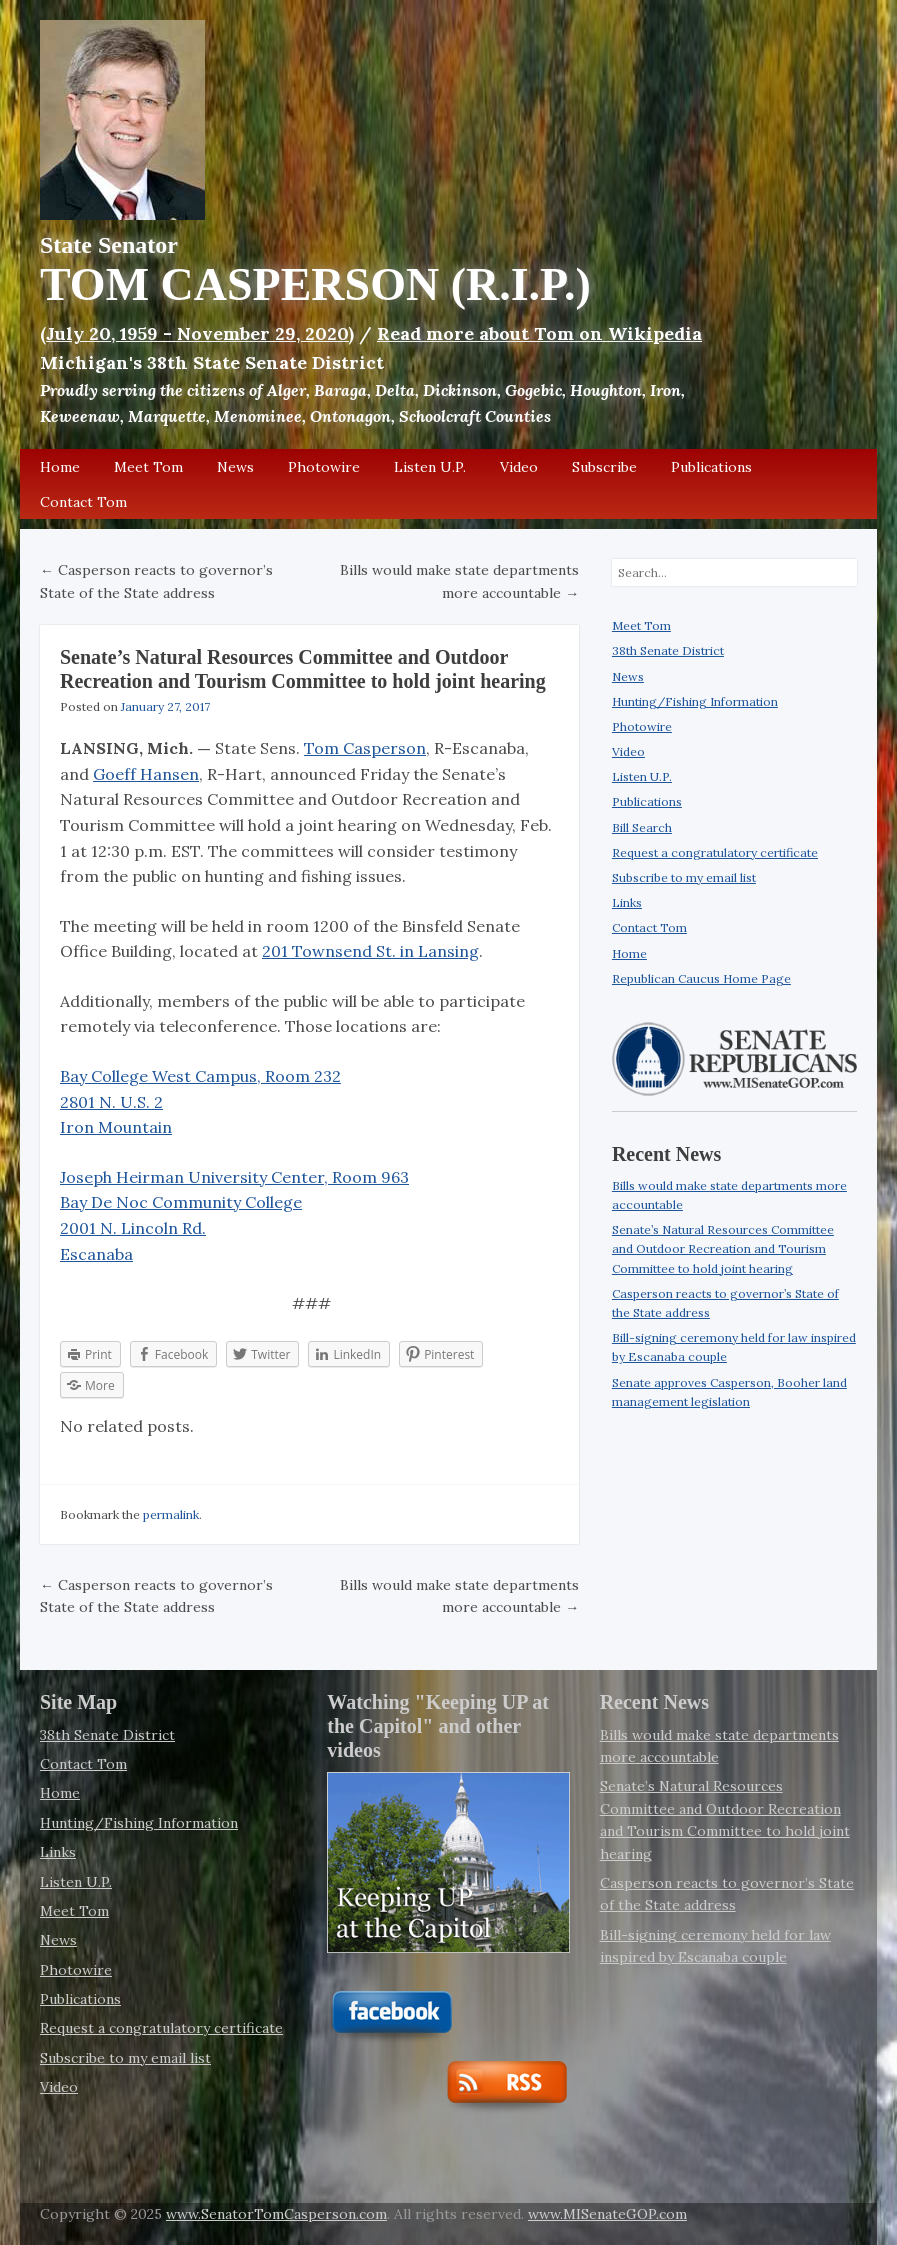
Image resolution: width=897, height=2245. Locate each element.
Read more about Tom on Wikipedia (539, 333)
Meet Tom (148, 467)
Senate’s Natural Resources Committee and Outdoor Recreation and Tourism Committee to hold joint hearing (723, 1248)
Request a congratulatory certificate (715, 852)
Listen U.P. (430, 467)
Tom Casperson (365, 748)
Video (519, 467)
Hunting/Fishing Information (695, 701)
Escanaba (96, 1254)
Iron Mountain (116, 1127)
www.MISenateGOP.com (607, 2214)
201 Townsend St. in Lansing (370, 951)
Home (60, 467)
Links (627, 902)
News (235, 467)
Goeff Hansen (146, 774)
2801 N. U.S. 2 (111, 1102)
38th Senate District (668, 650)
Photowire (324, 467)
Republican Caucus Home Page (701, 978)
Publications (711, 467)
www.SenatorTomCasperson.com (276, 2214)
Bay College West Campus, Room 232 (200, 1076)
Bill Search (642, 827)
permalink (171, 1514)
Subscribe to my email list (684, 877)
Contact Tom (83, 502)
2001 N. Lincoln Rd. (133, 1228)
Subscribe (604, 467)
